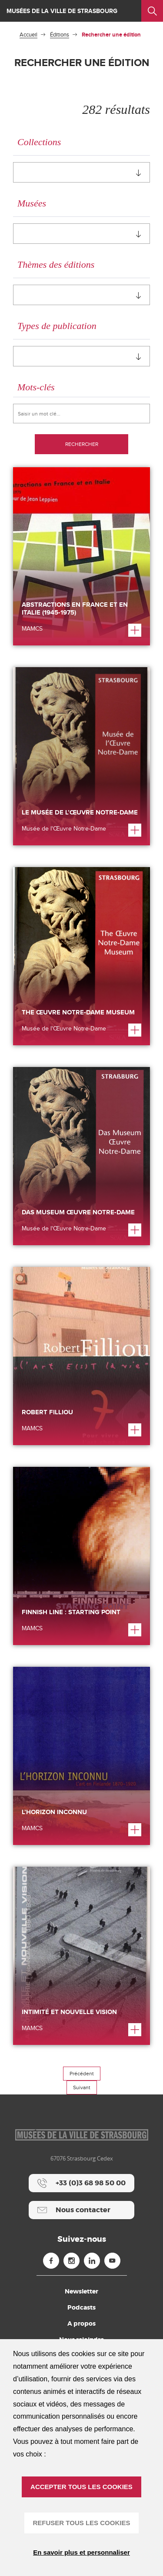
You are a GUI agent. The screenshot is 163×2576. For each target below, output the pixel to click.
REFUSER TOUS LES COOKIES (81, 2522)
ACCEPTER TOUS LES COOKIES (81, 2486)
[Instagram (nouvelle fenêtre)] (71, 2261)
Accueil (28, 34)
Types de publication (56, 325)
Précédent (82, 2074)
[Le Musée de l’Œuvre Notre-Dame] (81, 756)
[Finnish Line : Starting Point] (81, 1556)
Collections (39, 141)
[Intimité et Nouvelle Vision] (81, 1956)
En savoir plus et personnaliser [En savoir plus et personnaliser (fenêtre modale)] (81, 2552)
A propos (81, 2323)
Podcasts (81, 2307)
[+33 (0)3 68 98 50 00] (81, 2183)
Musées (31, 203)
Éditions (59, 34)
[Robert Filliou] (81, 1356)
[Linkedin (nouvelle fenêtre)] (92, 2261)
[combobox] (81, 172)
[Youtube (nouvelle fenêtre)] (112, 2261)
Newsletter (81, 2291)
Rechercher (81, 444)
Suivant (81, 2087)
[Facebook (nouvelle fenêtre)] (51, 2261)
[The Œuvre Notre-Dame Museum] (81, 956)
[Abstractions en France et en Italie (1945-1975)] (81, 556)
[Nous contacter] (81, 2210)
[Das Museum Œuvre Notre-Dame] (81, 1156)
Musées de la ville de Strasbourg (62, 11)
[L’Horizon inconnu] (81, 1756)
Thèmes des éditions (55, 264)
